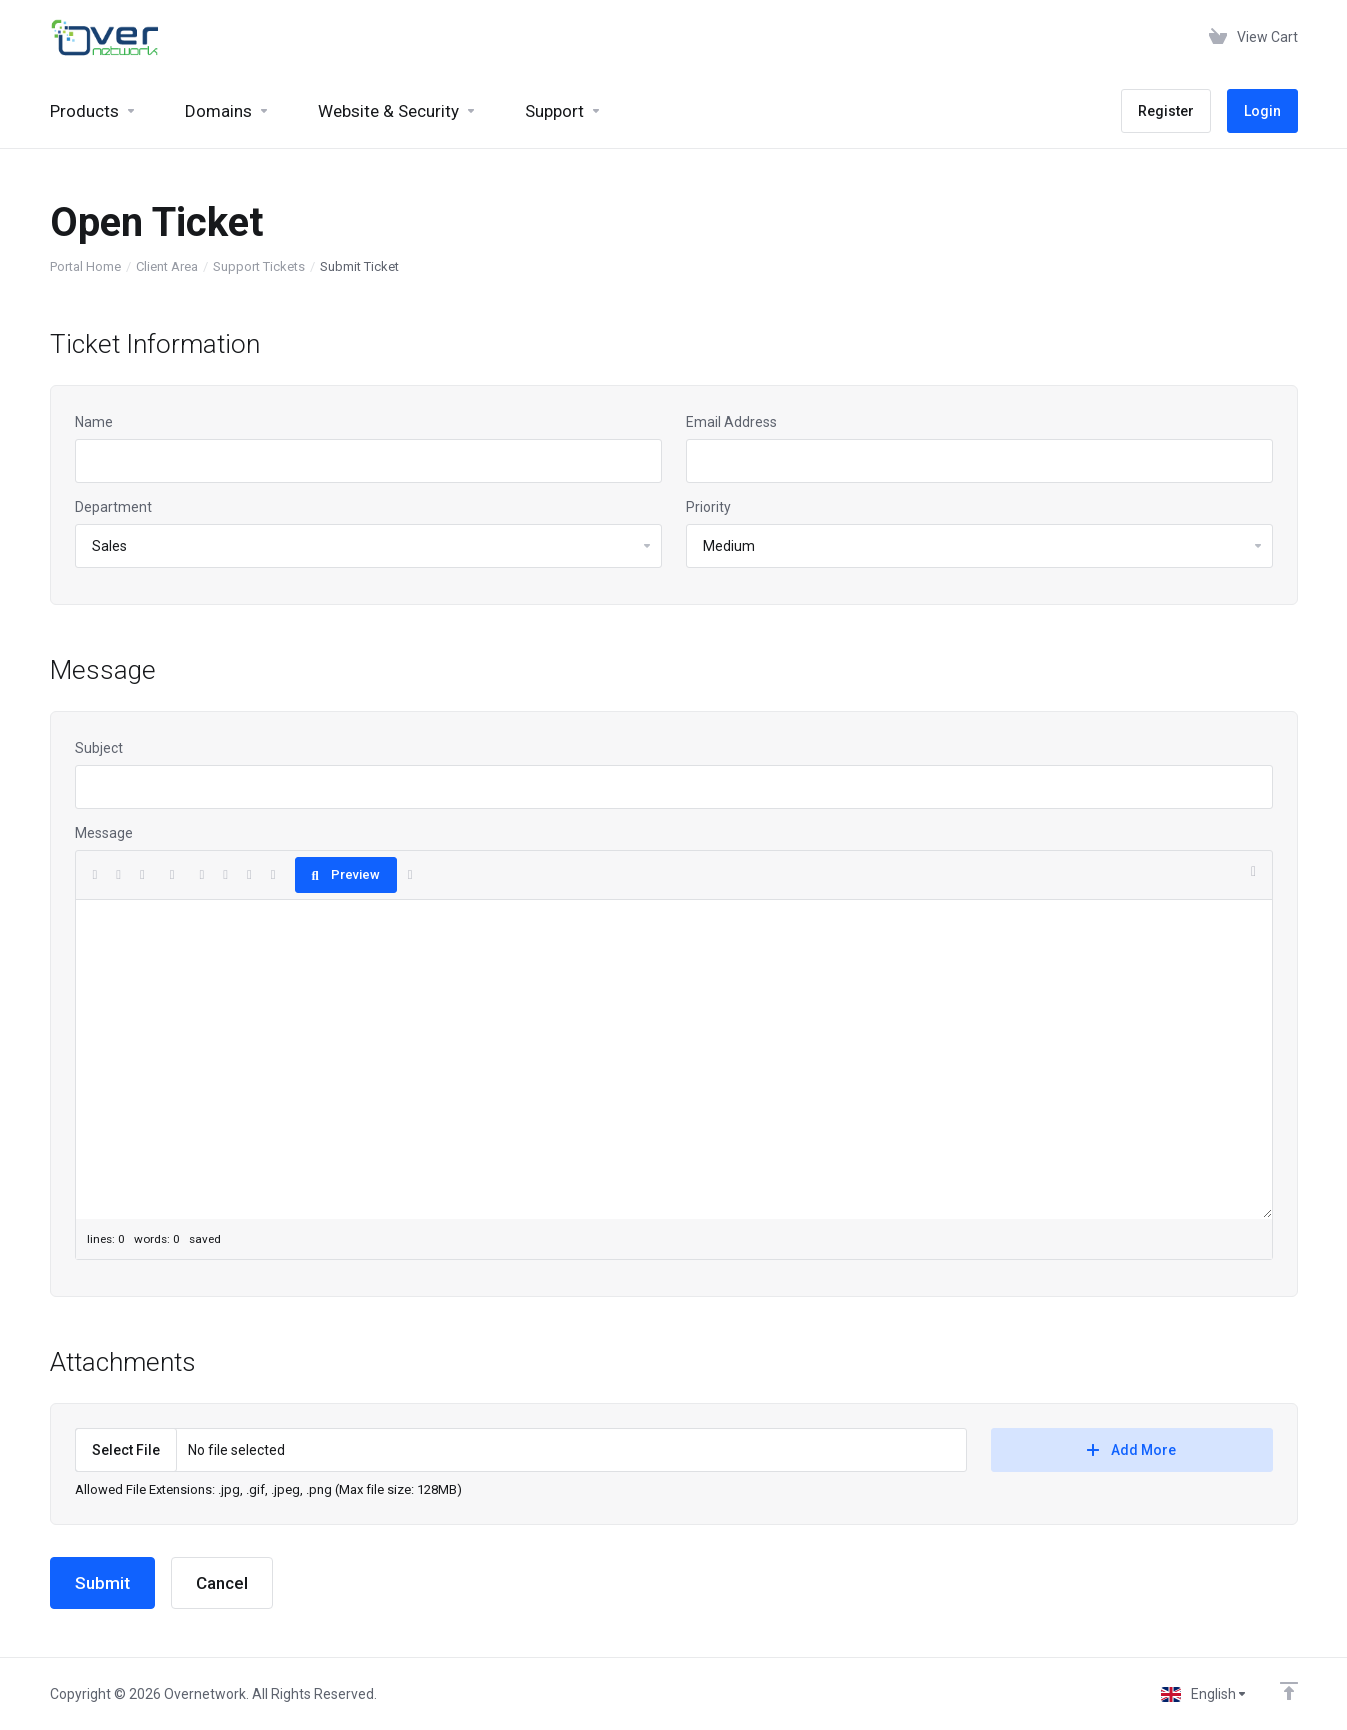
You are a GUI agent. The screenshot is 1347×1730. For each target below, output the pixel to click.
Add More (1131, 1450)
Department (113, 507)
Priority (708, 507)
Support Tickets (259, 266)
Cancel (222, 1583)
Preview (346, 874)
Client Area (167, 266)
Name (94, 422)
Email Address (731, 422)
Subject (99, 748)
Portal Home (85, 266)
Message (104, 833)
